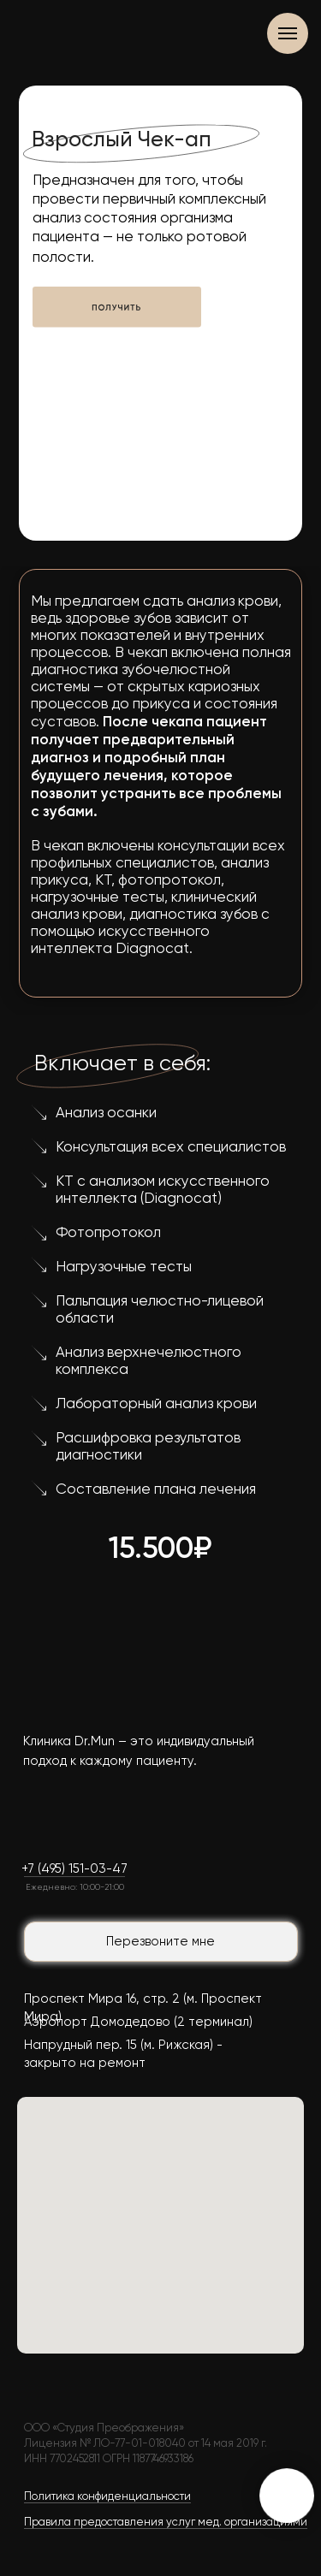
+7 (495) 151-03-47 (74, 1868)
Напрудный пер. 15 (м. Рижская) (118, 2045)
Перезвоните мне (160, 1941)
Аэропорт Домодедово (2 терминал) (138, 2022)
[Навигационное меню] (287, 33)
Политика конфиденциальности (107, 2496)
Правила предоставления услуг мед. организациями (165, 2522)
